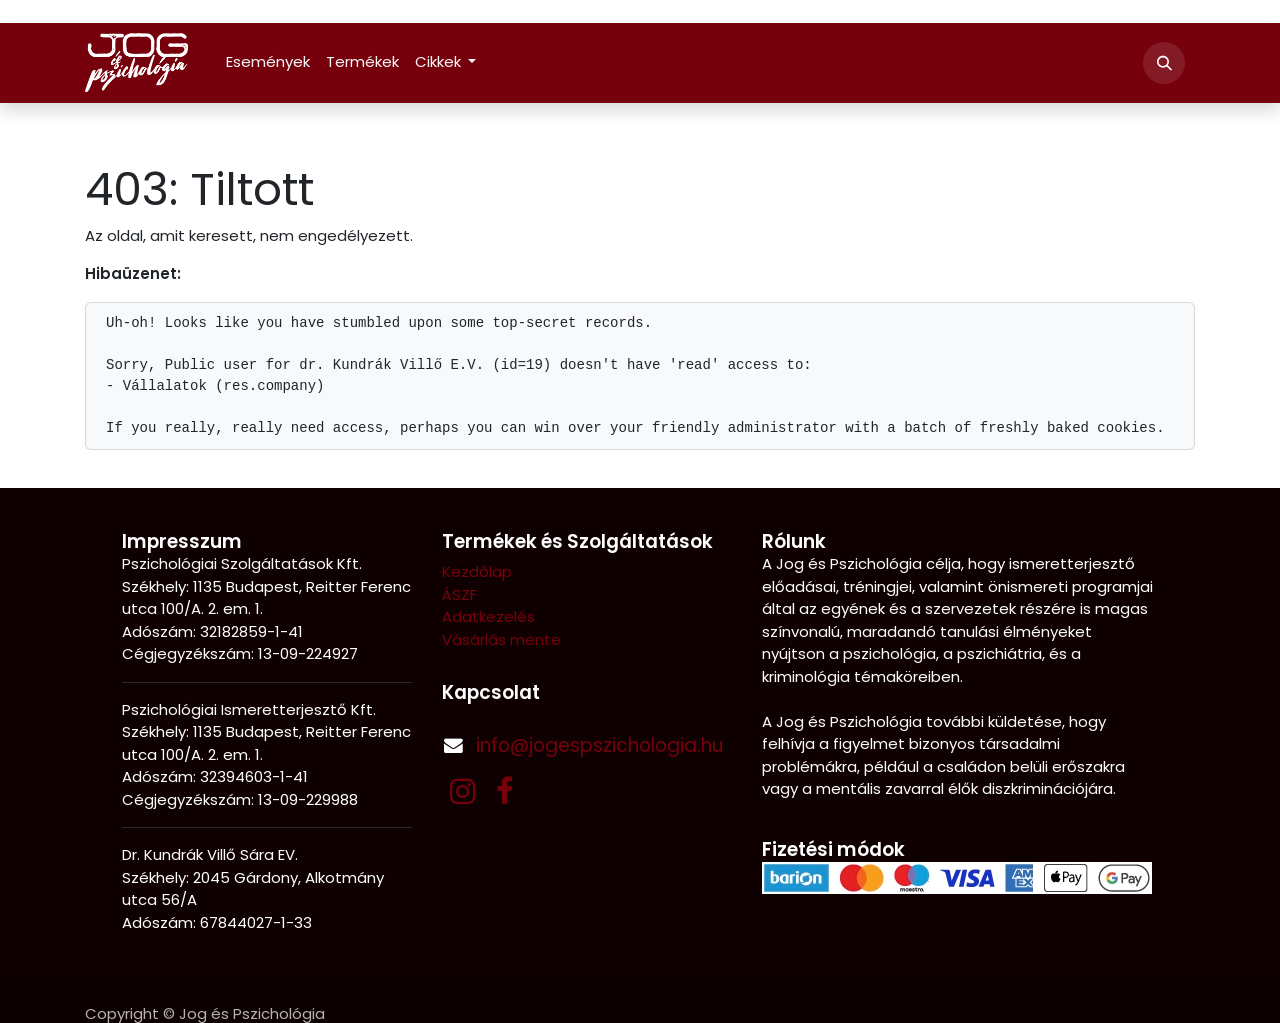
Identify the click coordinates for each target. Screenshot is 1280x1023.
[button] (1164, 63)
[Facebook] (504, 791)
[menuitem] (268, 62)
